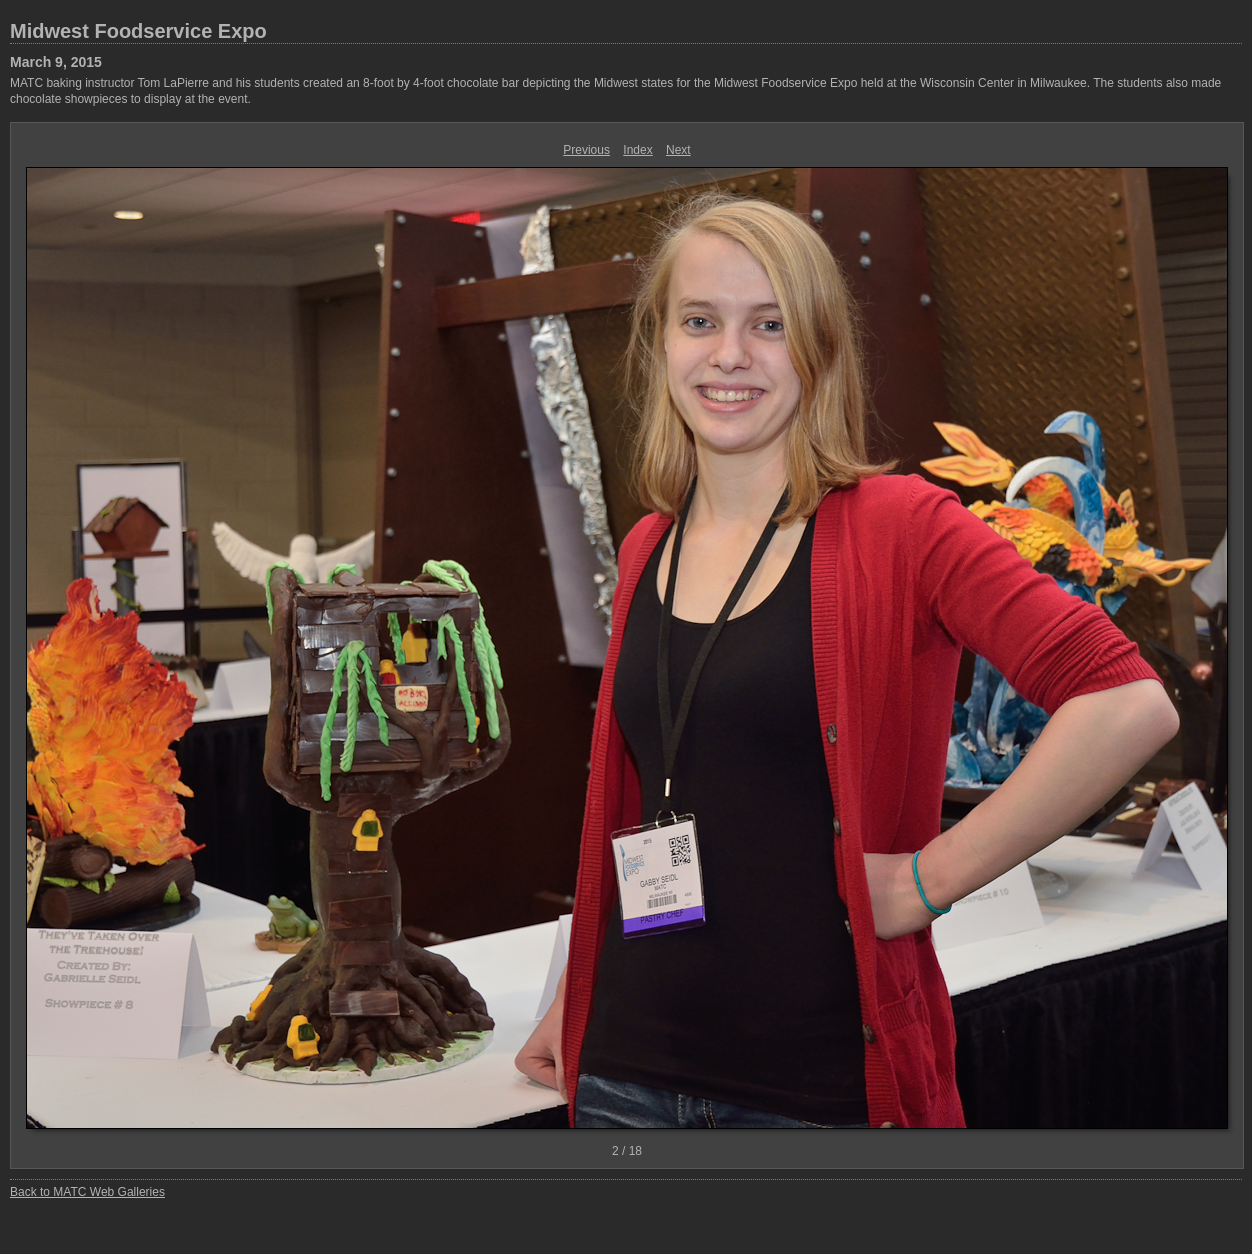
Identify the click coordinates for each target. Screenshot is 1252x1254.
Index (637, 150)
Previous (586, 150)
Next (678, 150)
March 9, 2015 (56, 62)
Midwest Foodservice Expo (138, 31)
